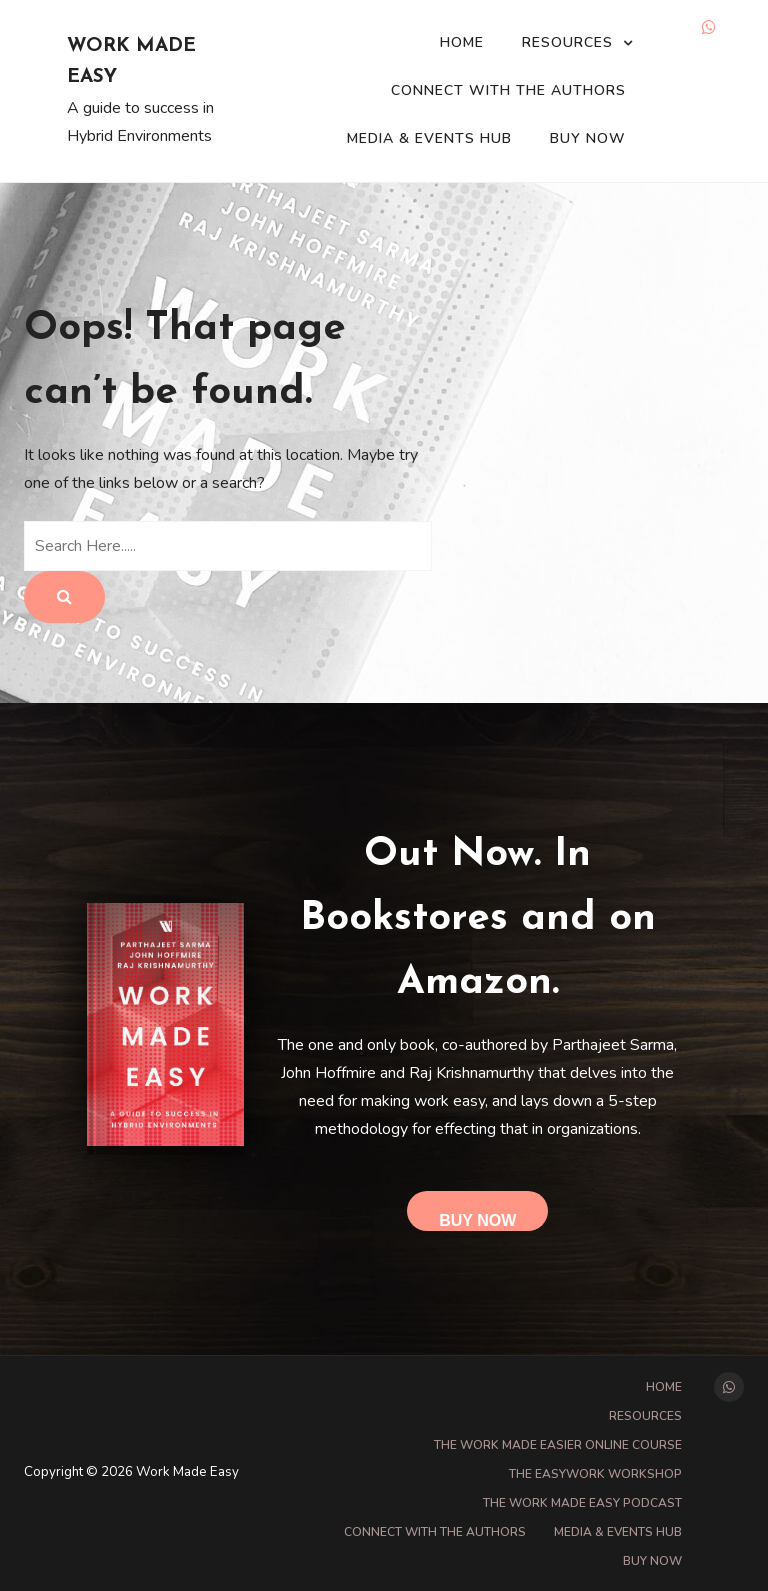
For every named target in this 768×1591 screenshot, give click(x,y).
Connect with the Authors (508, 90)
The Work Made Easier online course (558, 1445)
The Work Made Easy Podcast (582, 1503)
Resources (567, 42)
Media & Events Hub (429, 138)
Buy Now (588, 138)
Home (462, 42)
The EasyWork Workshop (595, 1474)
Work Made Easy (131, 62)
